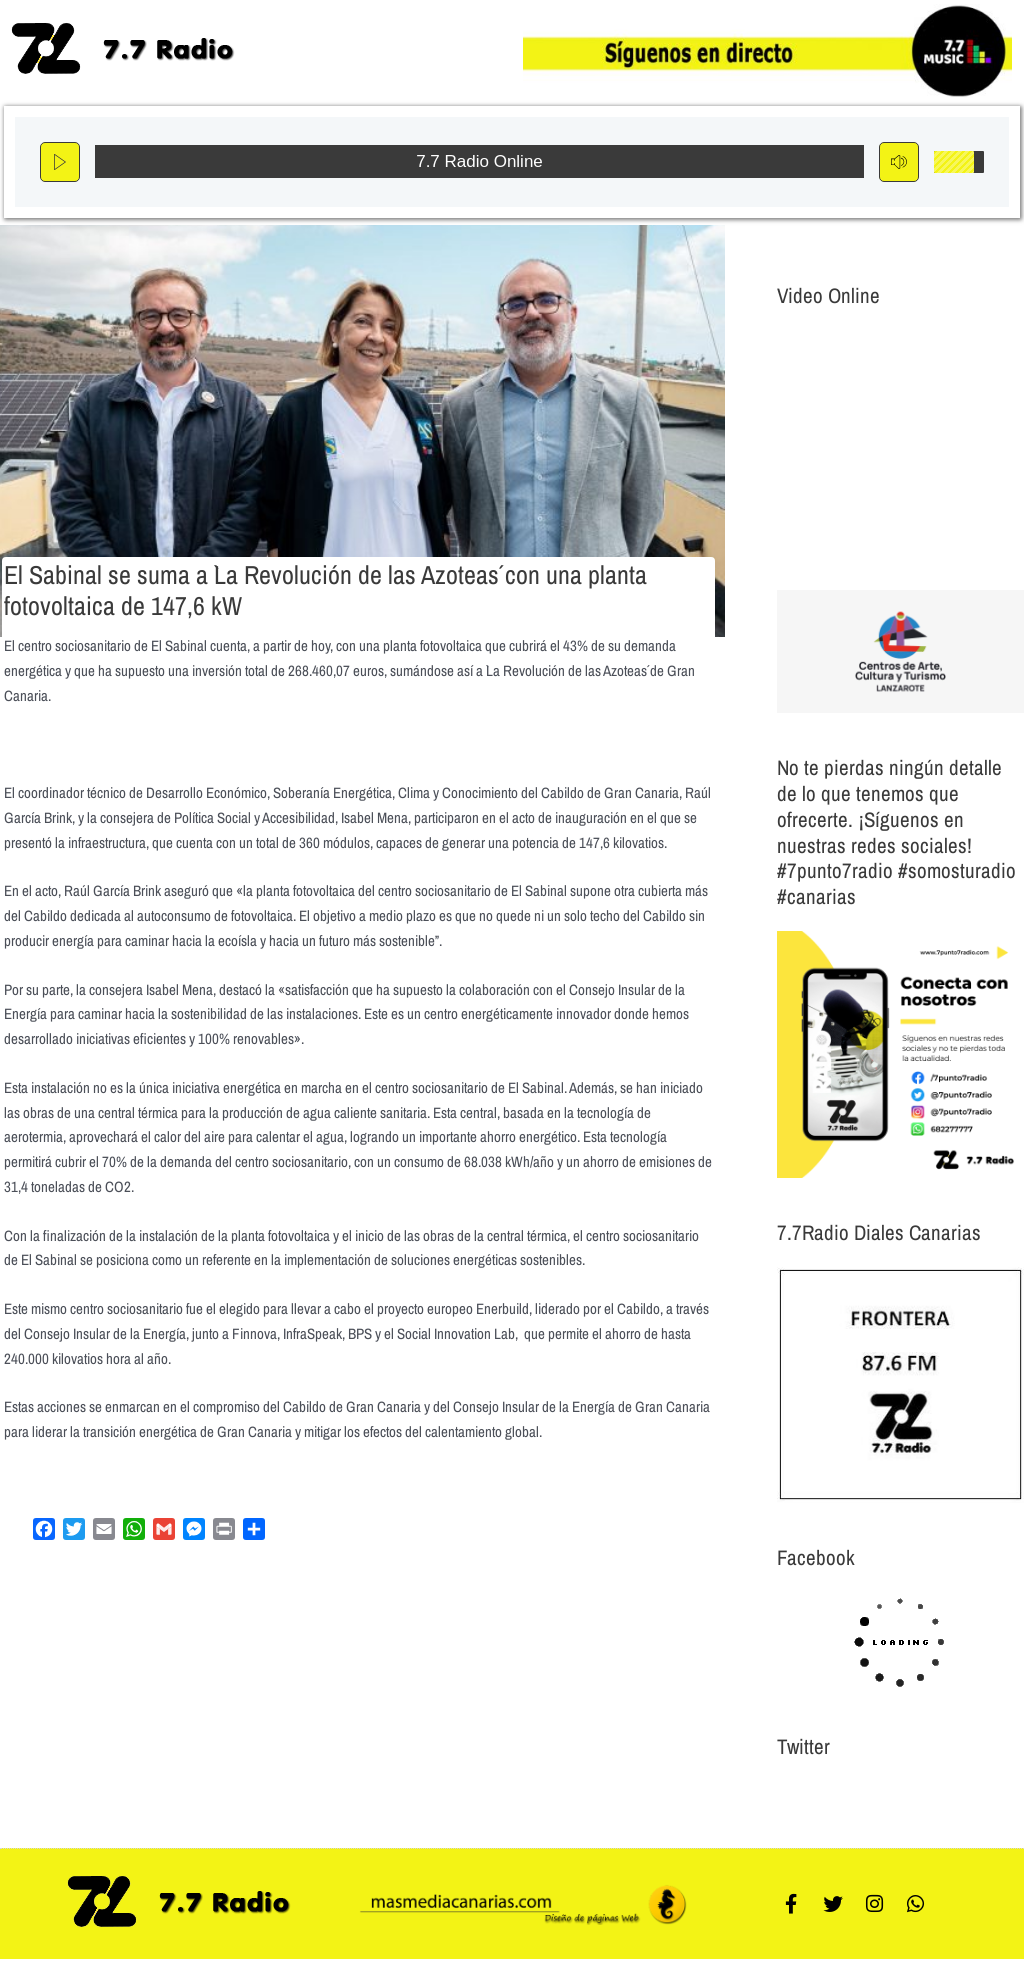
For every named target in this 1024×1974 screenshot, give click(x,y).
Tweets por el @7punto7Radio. (861, 1794)
